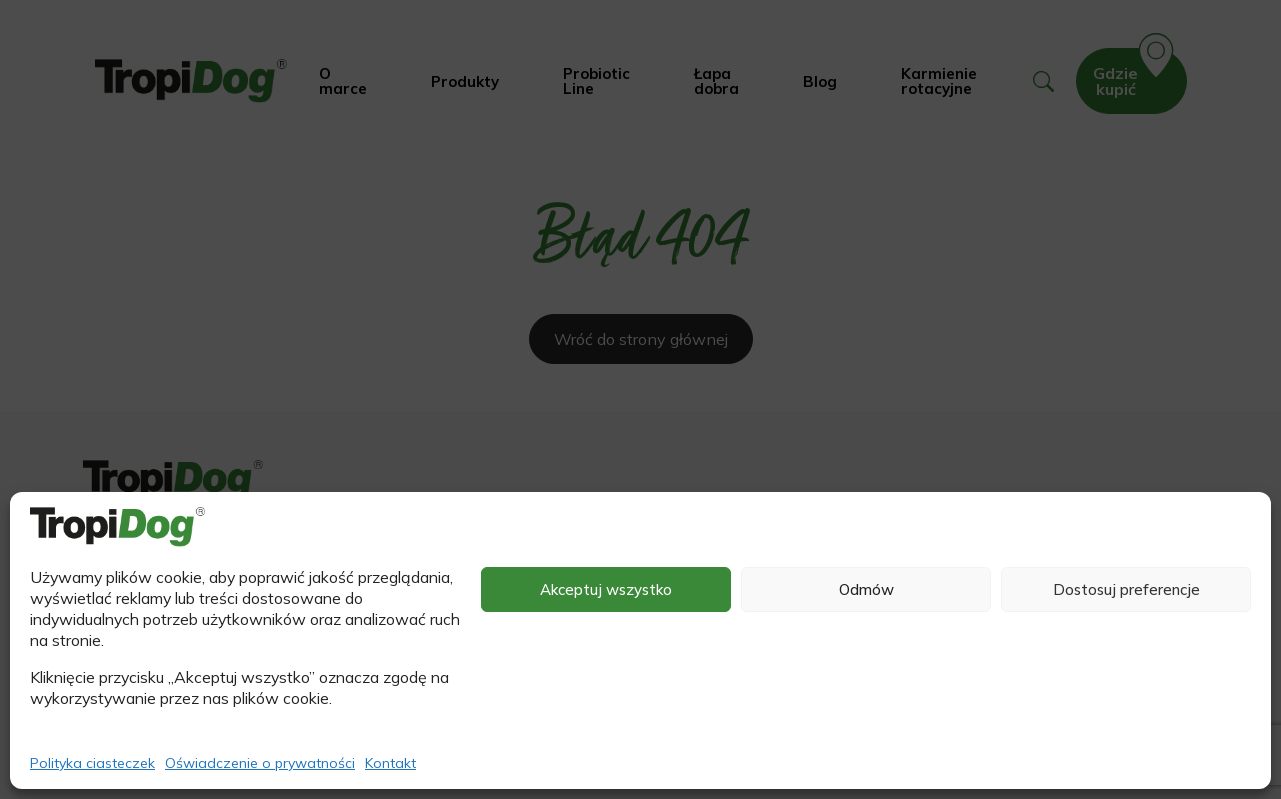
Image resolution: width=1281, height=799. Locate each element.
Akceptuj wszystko (606, 589)
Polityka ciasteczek (92, 763)
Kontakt (390, 763)
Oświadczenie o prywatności (260, 763)
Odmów (866, 589)
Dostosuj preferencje (1126, 589)
